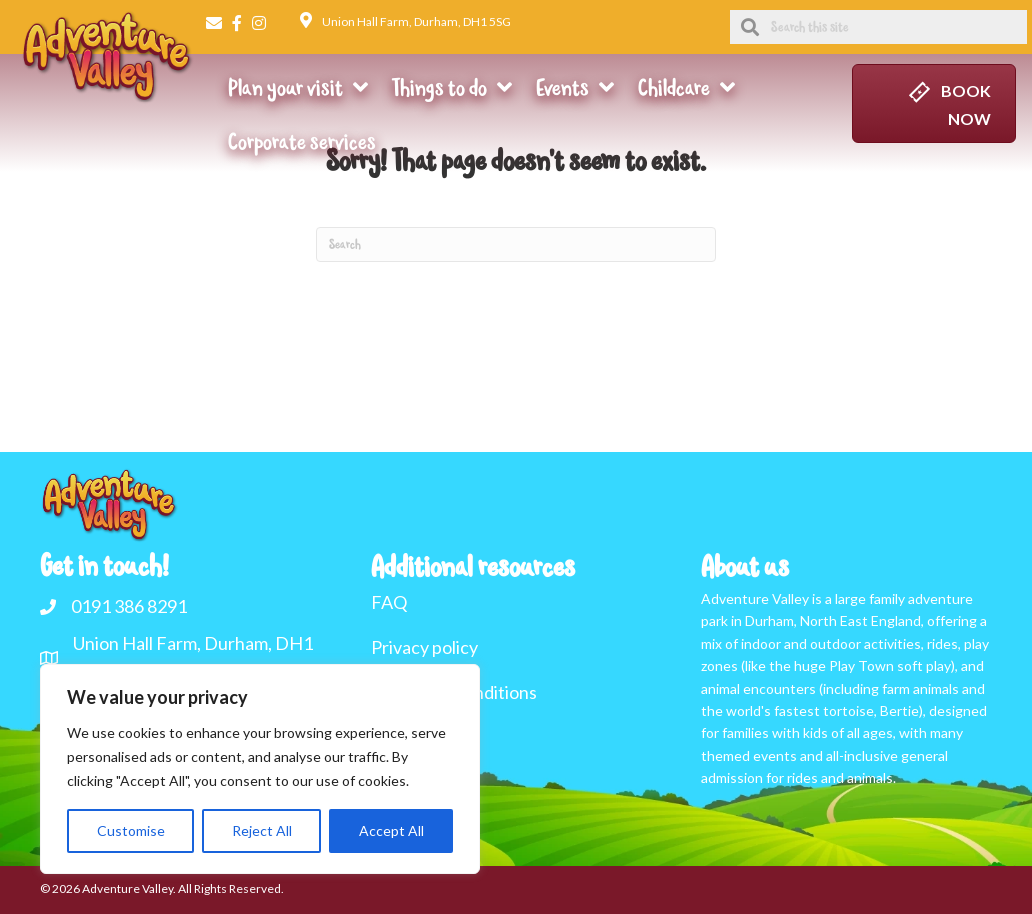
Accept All (391, 830)
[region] (260, 769)
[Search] (516, 244)
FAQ (389, 602)
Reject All (262, 830)
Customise (131, 830)
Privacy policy (424, 647)
